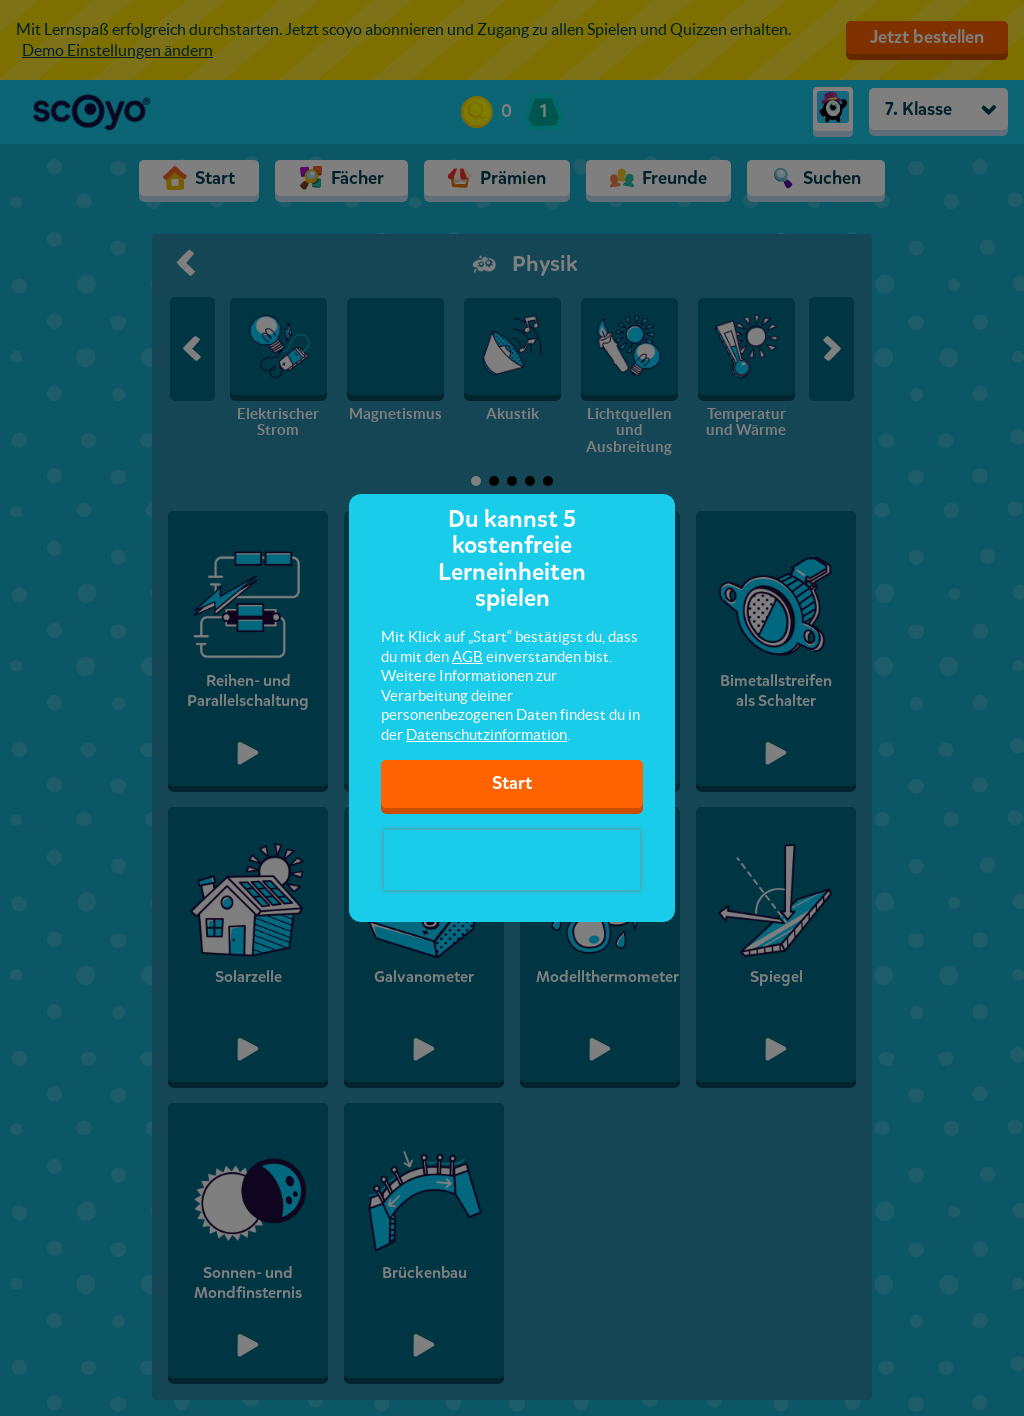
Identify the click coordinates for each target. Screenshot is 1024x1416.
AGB (467, 656)
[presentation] (512, 860)
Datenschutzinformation (486, 734)
